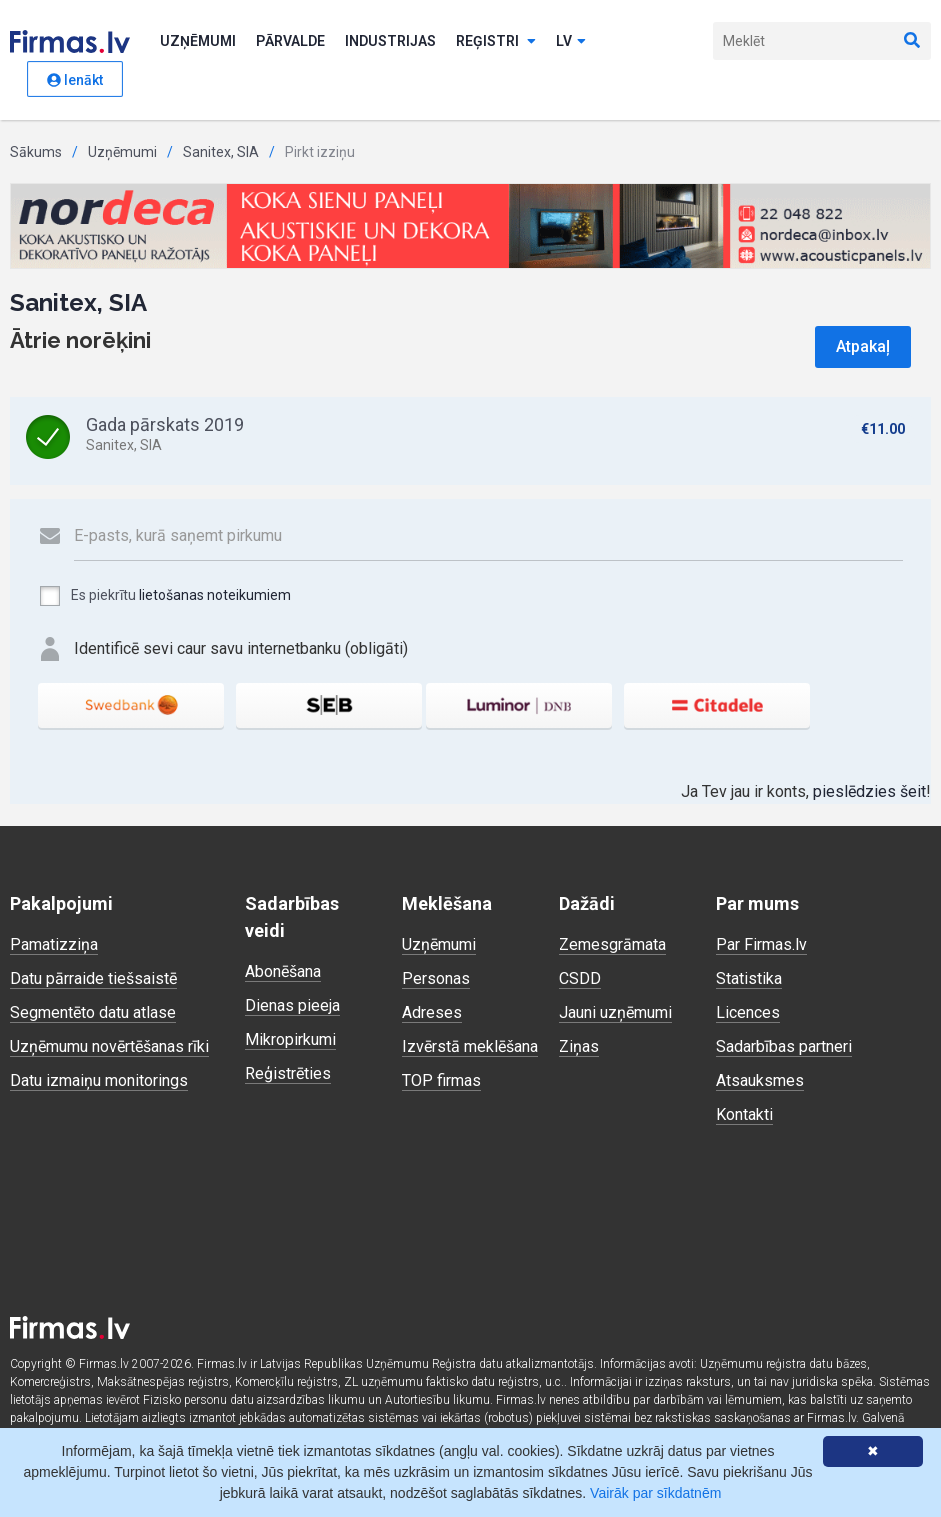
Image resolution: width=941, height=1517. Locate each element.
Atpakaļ (863, 346)
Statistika (749, 978)
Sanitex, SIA (221, 152)
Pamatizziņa (54, 944)
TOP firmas (441, 1080)
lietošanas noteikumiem (215, 595)
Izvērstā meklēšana (470, 1046)
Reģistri (496, 41)
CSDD (580, 978)
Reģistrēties (288, 1073)
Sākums (36, 152)
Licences (748, 1012)
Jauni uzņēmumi (615, 1012)
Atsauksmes (760, 1080)
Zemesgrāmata (612, 944)
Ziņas (579, 1046)
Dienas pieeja (292, 1005)
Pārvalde (290, 41)
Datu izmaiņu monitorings (99, 1080)
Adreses (432, 1012)
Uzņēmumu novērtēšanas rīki (109, 1046)
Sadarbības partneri (784, 1046)
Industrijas (390, 41)
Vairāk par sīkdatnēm (655, 1493)
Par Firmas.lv (761, 944)
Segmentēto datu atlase (93, 1012)
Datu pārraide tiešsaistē (93, 978)
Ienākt (75, 80)
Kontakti (744, 1114)
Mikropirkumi (290, 1039)
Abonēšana (283, 971)
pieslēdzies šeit (869, 791)
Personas (436, 978)
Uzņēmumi (198, 41)
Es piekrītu (164, 596)
